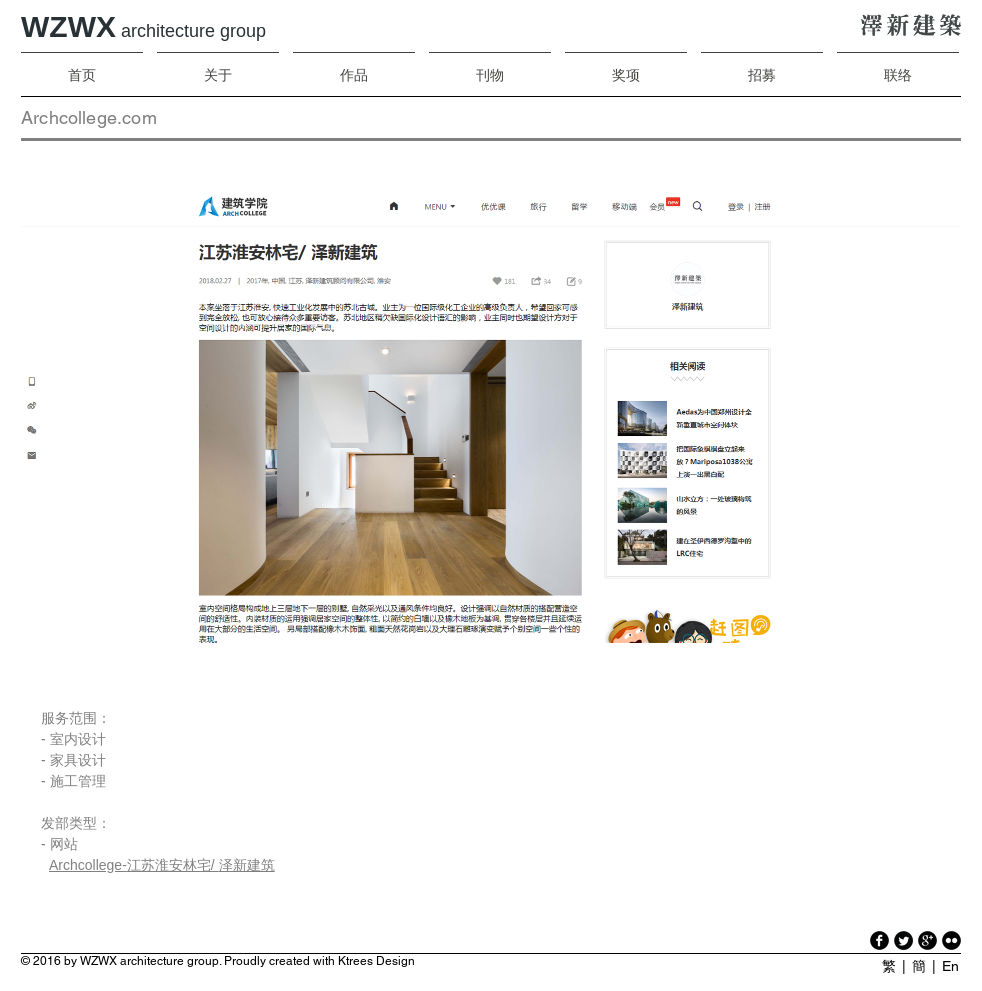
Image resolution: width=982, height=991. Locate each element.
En (950, 966)
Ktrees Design (376, 961)
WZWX (143, 26)
